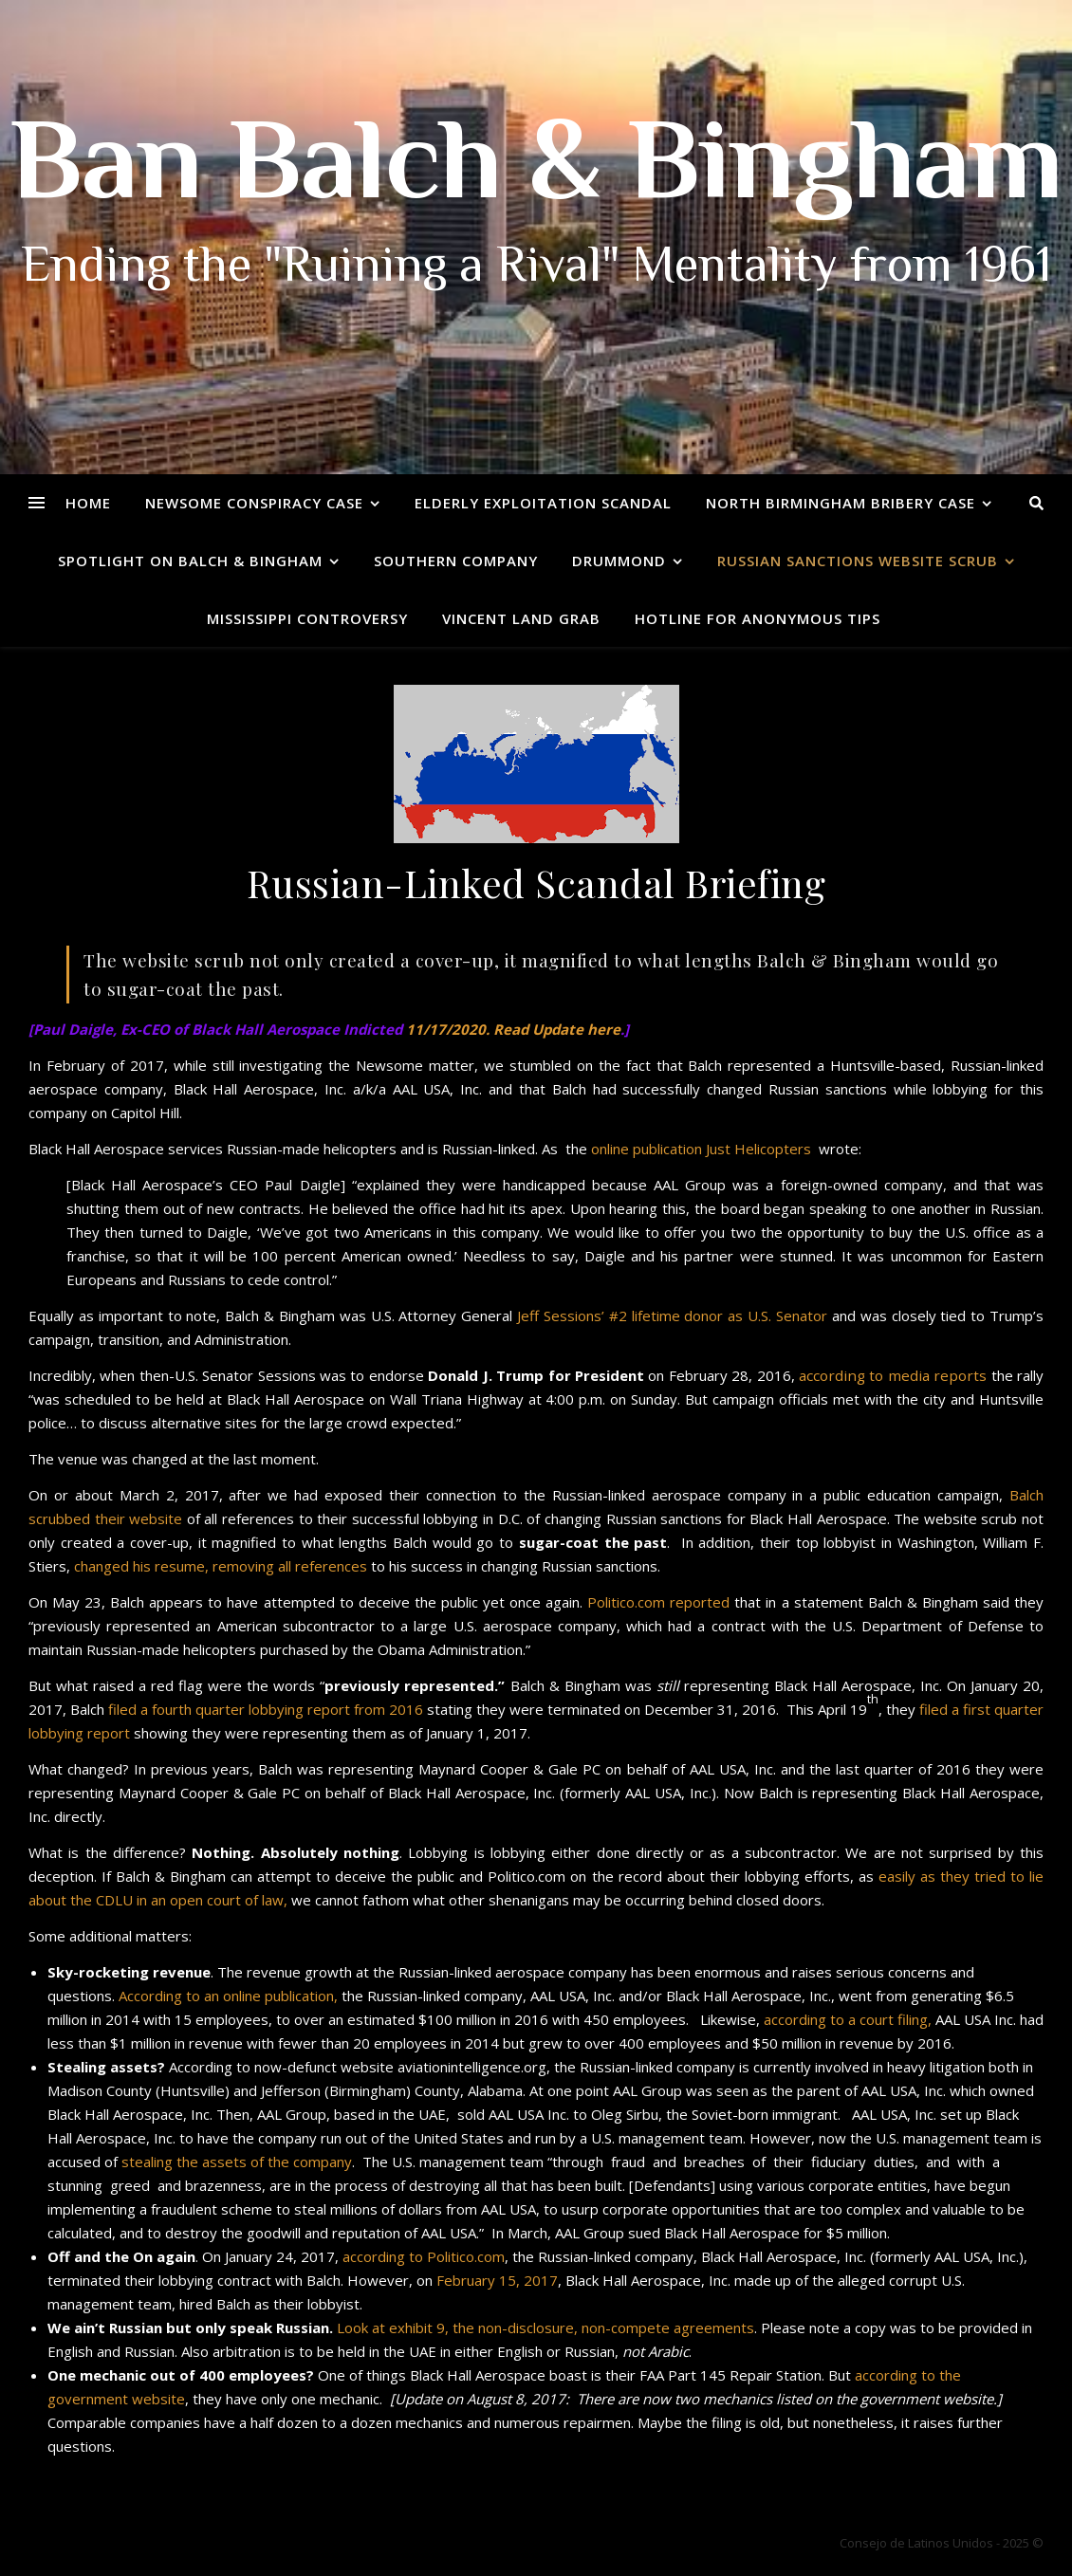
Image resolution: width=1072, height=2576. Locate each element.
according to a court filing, (848, 2019)
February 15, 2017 (497, 2280)
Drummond (619, 560)
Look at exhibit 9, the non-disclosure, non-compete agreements (545, 2327)
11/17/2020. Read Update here (513, 1029)
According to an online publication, (228, 1995)
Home (88, 502)
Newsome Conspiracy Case (254, 502)
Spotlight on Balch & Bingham (190, 560)
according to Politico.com (423, 2256)
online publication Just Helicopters (701, 1148)
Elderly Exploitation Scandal (543, 502)
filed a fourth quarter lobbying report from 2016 (265, 1709)
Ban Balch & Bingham (536, 171)
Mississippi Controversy (307, 618)
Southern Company (456, 560)
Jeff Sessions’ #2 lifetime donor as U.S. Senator (672, 1315)
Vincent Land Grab (521, 618)
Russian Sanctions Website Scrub (857, 560)
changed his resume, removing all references (222, 1565)
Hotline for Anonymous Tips (757, 618)
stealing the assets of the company (236, 2161)
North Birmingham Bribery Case (840, 502)
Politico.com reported (658, 1601)
